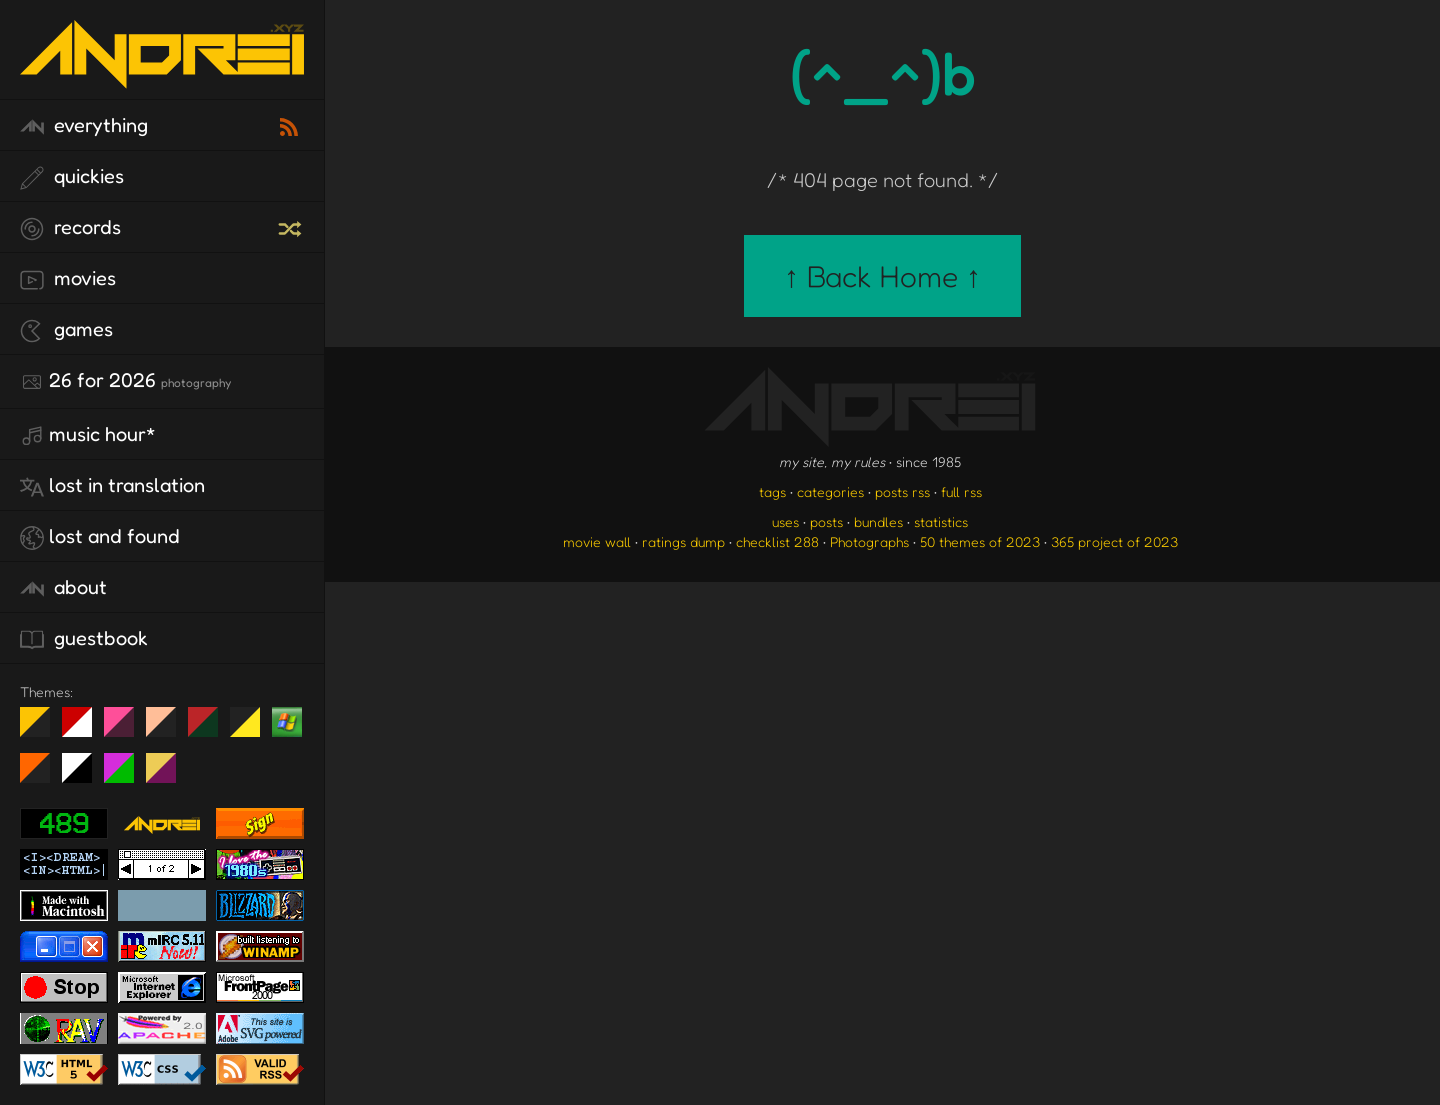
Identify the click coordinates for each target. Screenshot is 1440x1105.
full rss (961, 491)
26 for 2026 (125, 381)
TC (168, 776)
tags (772, 491)
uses (785, 521)
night (42, 730)
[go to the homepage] (162, 75)
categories (830, 491)
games (66, 330)
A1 (126, 776)
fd (125, 730)
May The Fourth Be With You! (252, 730)
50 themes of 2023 (980, 541)
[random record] (292, 226)
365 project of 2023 (1114, 541)
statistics (941, 521)
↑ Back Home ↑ (882, 276)
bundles (878, 521)
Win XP (287, 722)
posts (826, 521)
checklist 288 (777, 541)
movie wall (597, 541)
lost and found (100, 537)
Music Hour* (88, 435)
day (84, 730)
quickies (72, 177)
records (70, 228)
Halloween (42, 776)
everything (84, 126)
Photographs (869, 541)
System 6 (84, 776)
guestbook (84, 639)
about (63, 588)
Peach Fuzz (168, 730)
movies (68, 279)
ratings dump (683, 541)
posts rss (902, 491)
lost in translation (112, 486)
